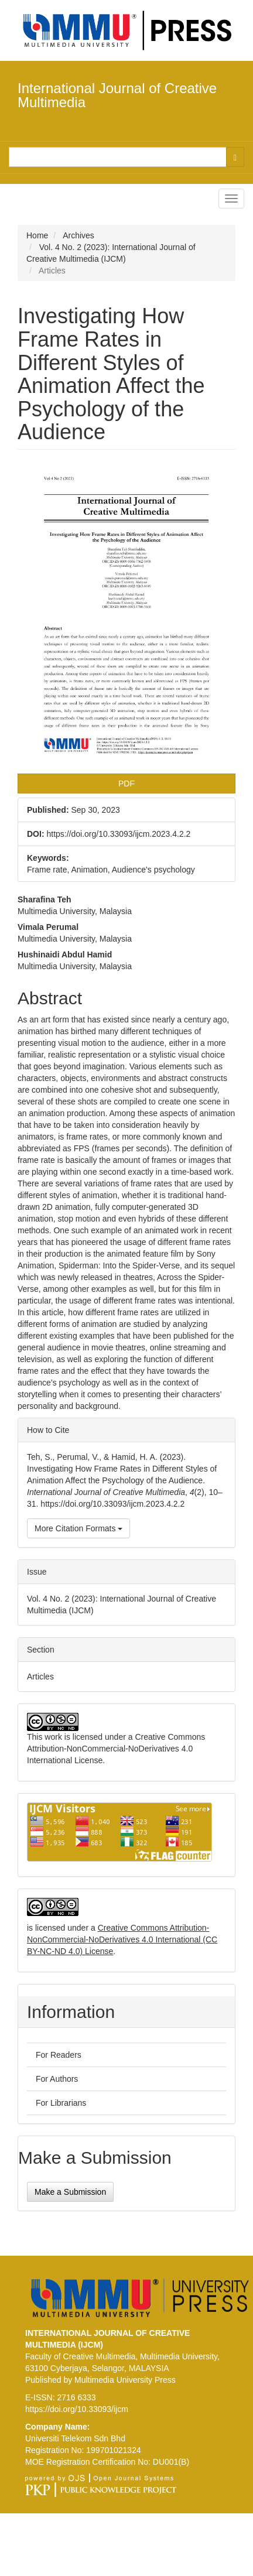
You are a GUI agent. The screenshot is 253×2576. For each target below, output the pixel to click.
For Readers (58, 2055)
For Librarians (61, 2103)
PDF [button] (126, 783)
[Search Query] (118, 157)
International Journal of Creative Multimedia (117, 95)
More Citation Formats (78, 1528)
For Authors (57, 2079)
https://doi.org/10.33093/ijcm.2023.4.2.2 (118, 834)
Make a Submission (70, 2192)
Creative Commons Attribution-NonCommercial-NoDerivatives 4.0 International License (116, 1748)
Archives (78, 235)
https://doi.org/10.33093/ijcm (76, 2409)
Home (37, 235)
